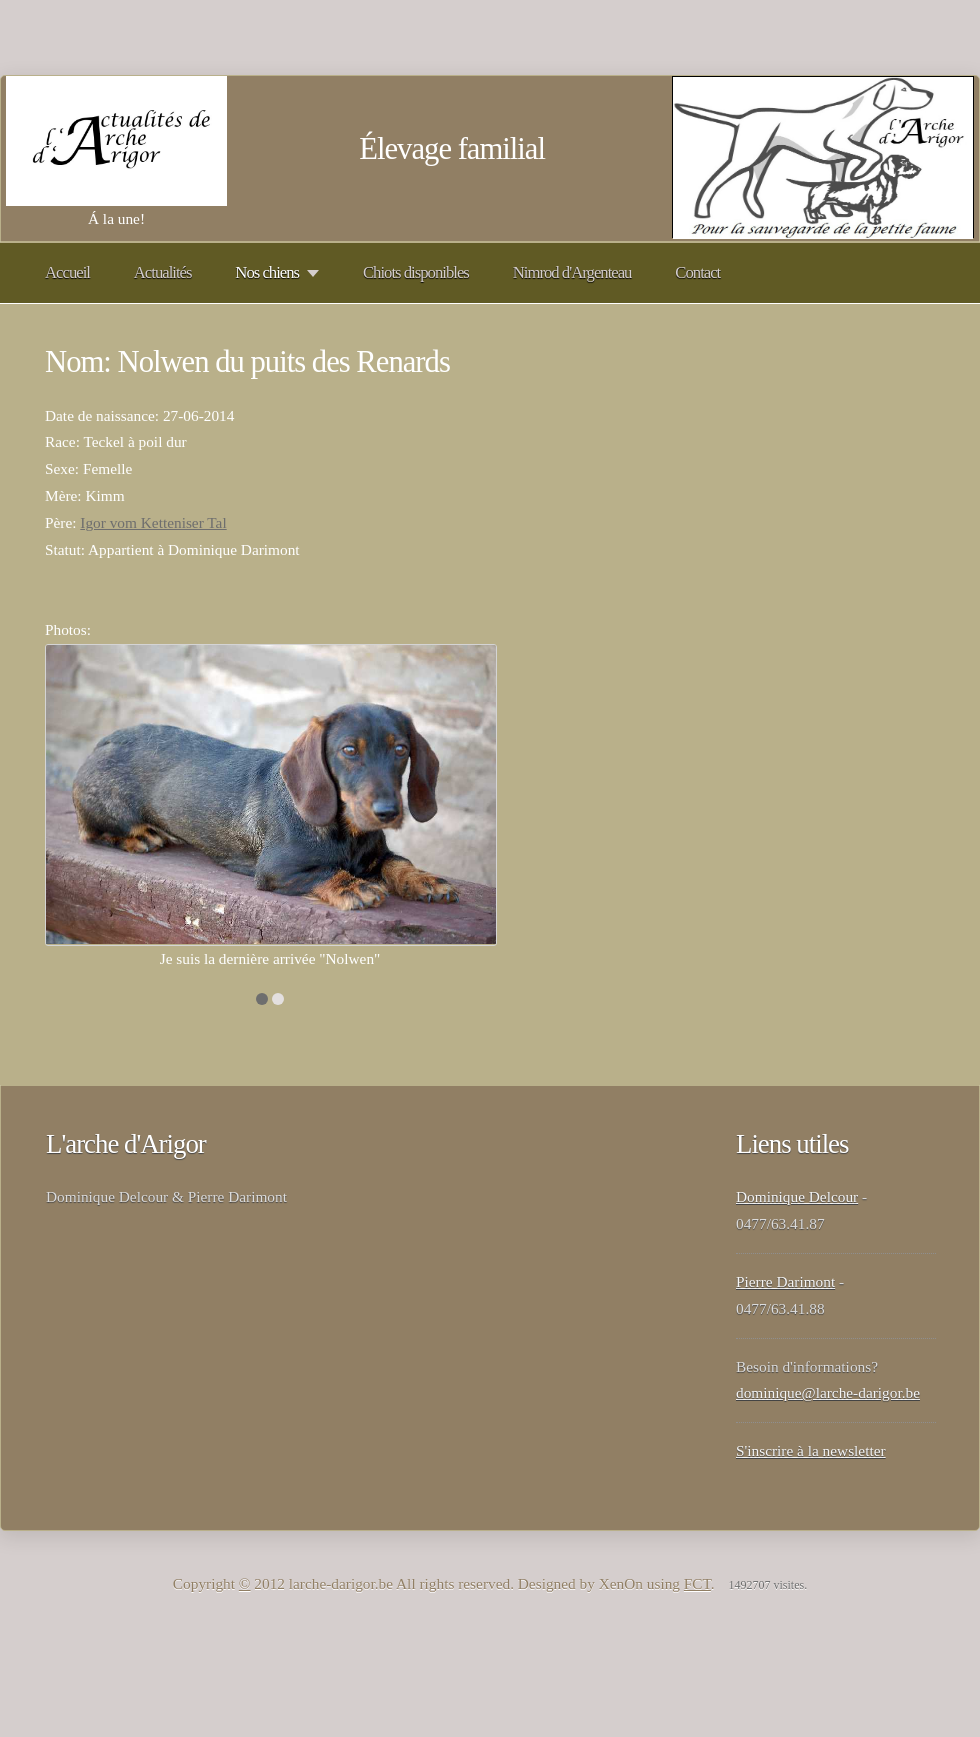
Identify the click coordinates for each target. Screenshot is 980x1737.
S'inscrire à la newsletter (811, 1450)
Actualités (163, 272)
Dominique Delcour (797, 1196)
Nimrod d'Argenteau (572, 272)
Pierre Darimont (785, 1281)
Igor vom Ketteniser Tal (153, 522)
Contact (697, 272)
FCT (697, 1583)
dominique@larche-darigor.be (828, 1392)
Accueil (67, 272)
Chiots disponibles (416, 272)
